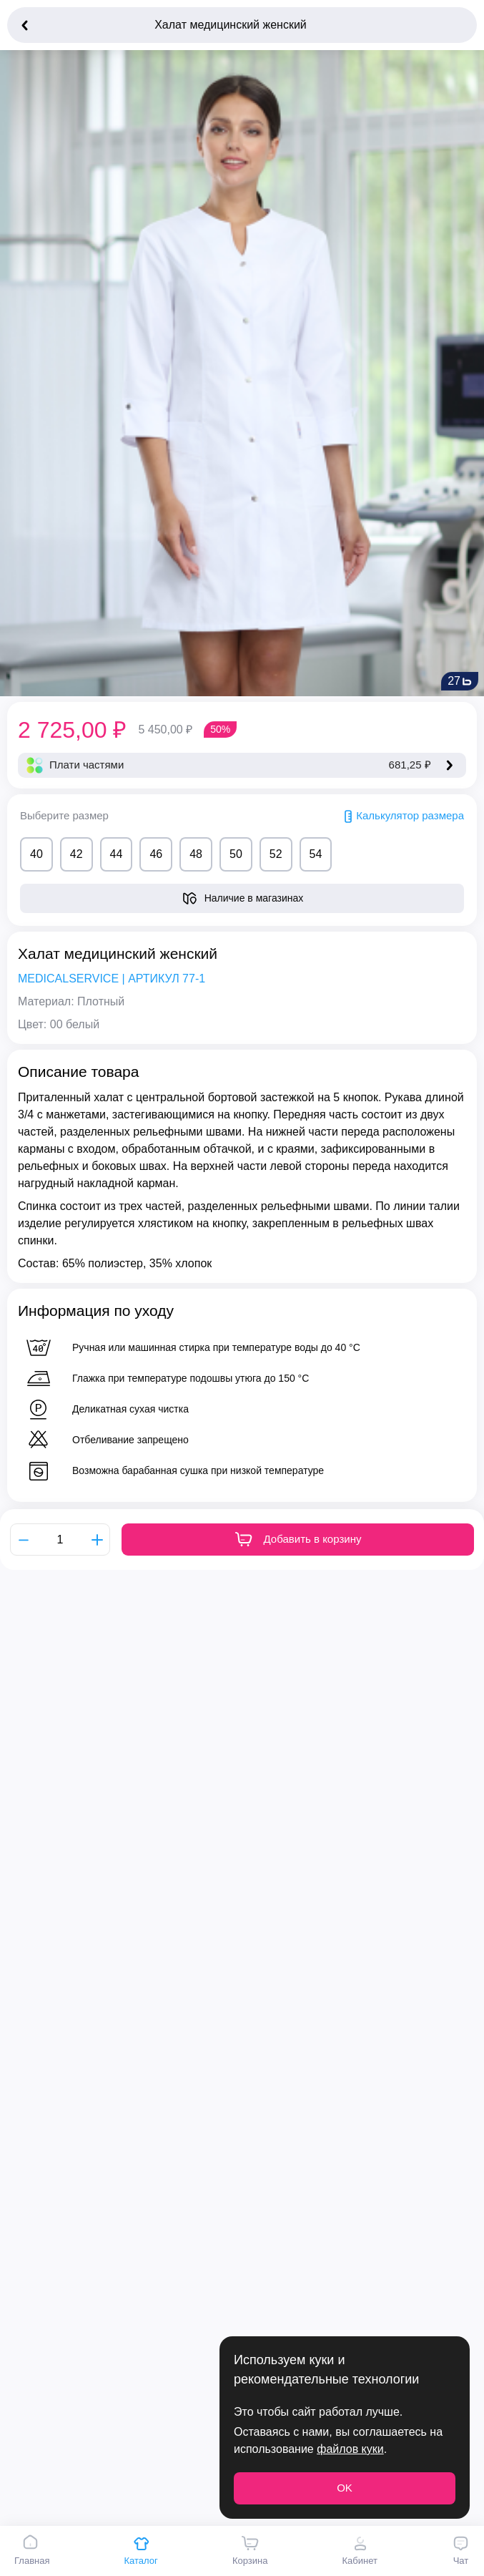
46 (155, 854)
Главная (31, 2550)
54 (316, 854)
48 (195, 854)
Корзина (250, 2550)
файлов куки (350, 2449)
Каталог (141, 2550)
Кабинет (359, 2550)
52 (276, 854)
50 (235, 854)
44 (116, 854)
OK (344, 2488)
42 (76, 854)
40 (36, 854)
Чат (461, 2550)
